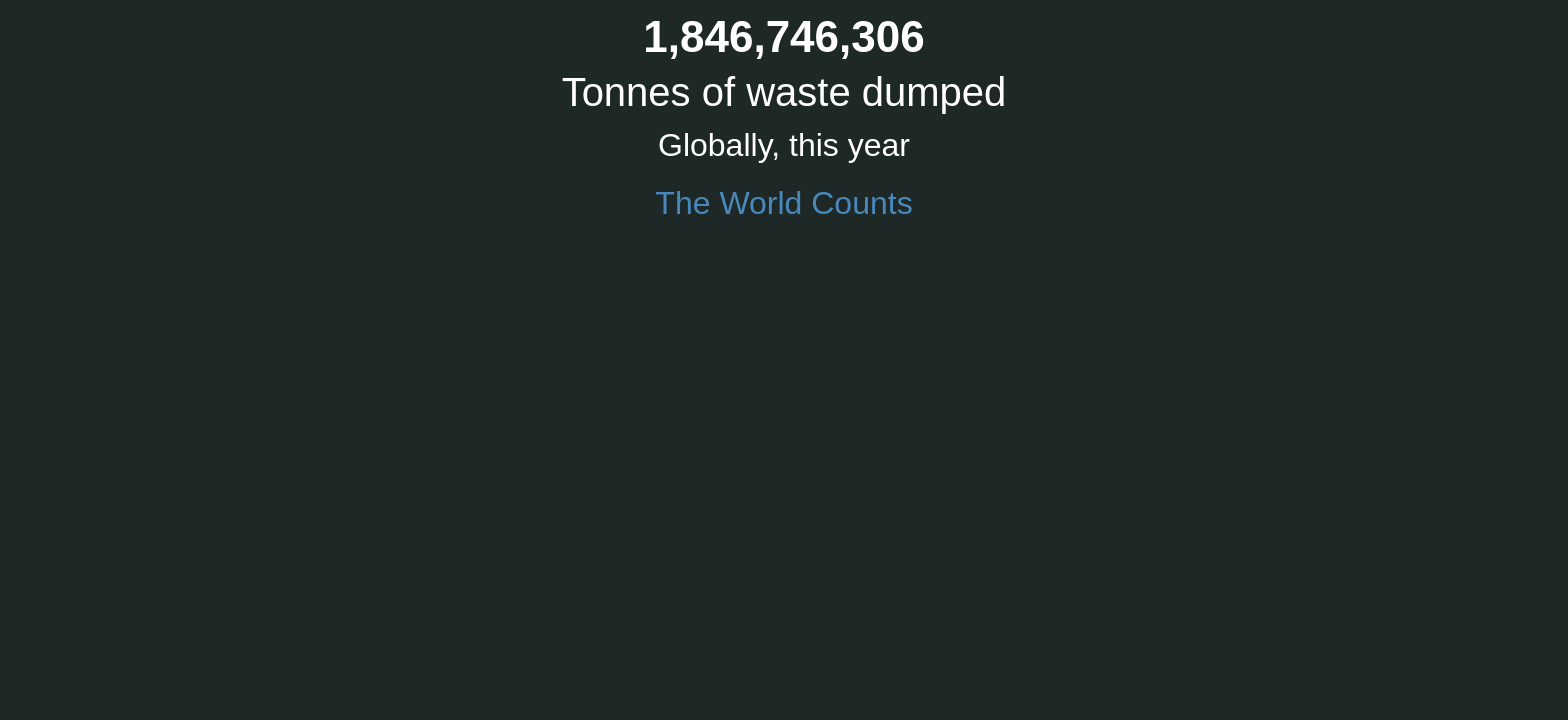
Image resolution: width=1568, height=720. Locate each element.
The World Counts (783, 203)
